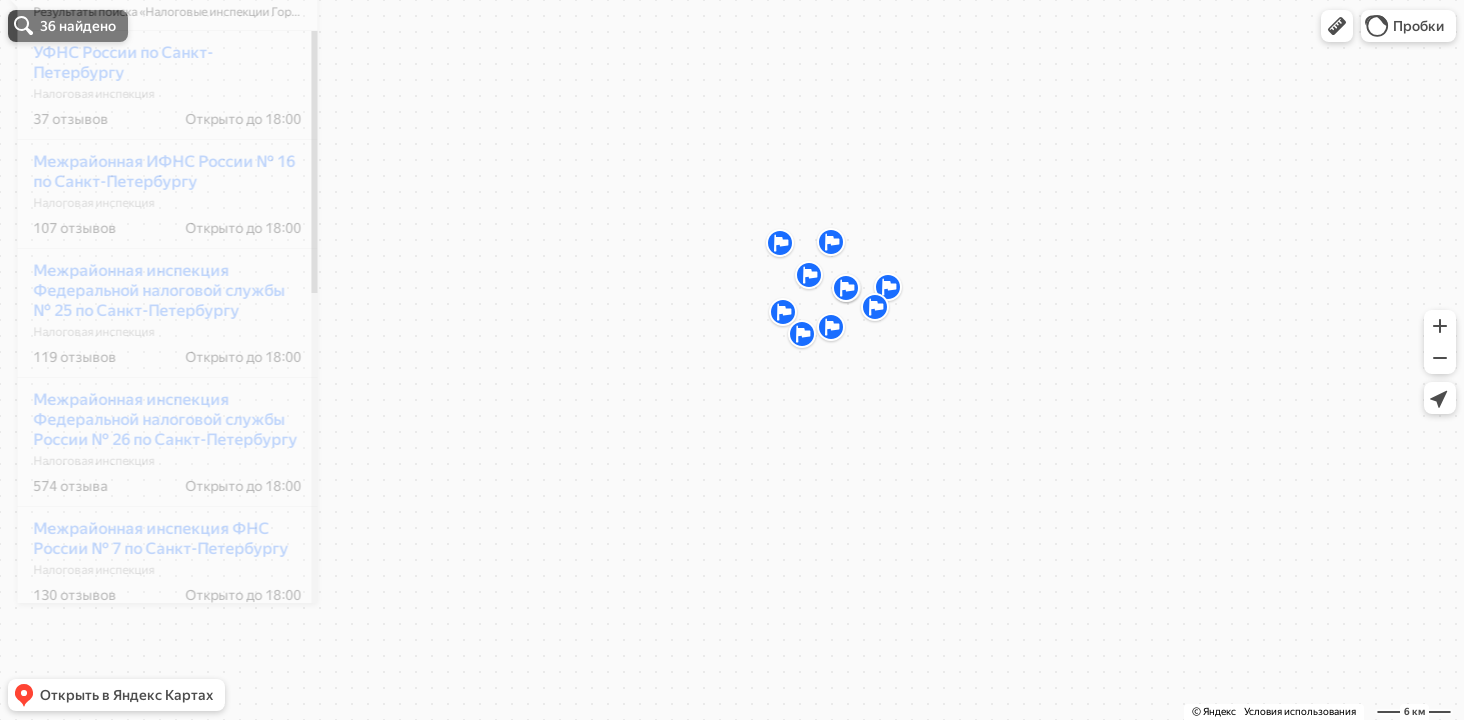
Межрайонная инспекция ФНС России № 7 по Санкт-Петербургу (147, 597)
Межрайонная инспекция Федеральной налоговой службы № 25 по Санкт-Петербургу (145, 349)
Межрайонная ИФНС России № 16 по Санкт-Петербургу (151, 230)
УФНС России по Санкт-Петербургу (110, 121)
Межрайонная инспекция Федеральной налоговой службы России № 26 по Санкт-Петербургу (152, 478)
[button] (1337, 26)
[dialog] (154, 357)
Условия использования (1300, 711)
